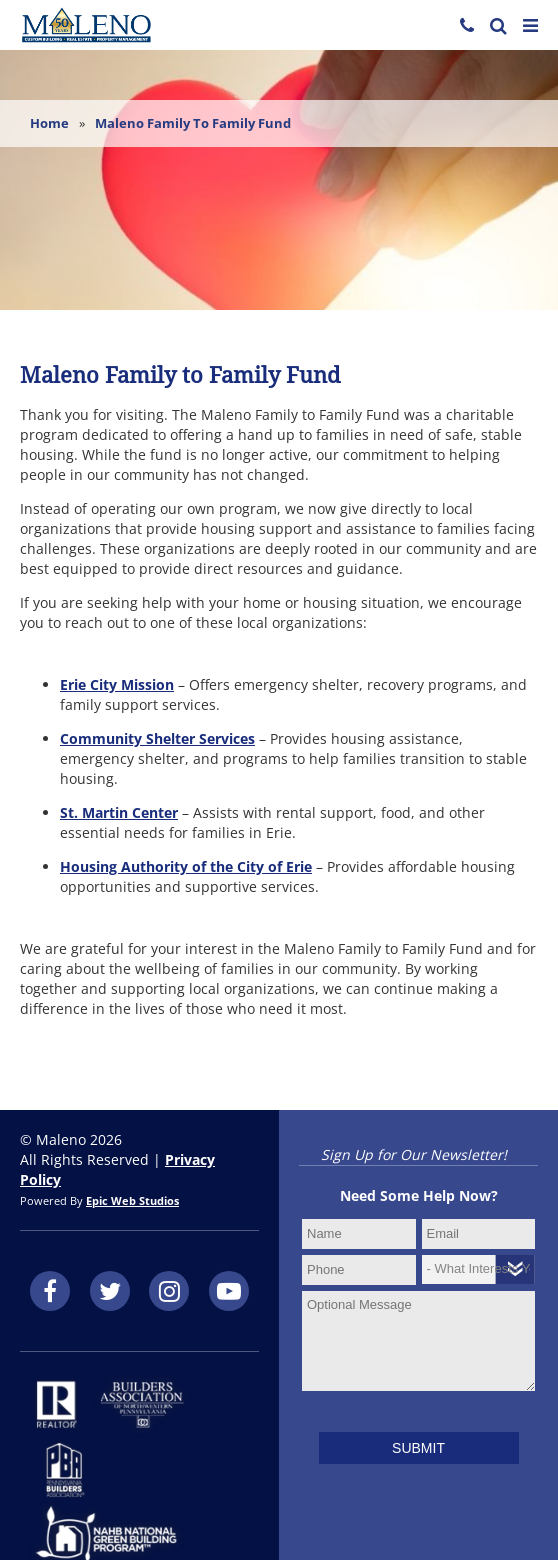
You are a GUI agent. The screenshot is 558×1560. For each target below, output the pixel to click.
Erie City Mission (117, 684)
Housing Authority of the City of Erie (186, 866)
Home (49, 123)
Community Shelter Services (157, 738)
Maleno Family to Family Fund (193, 123)
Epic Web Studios (132, 1201)
